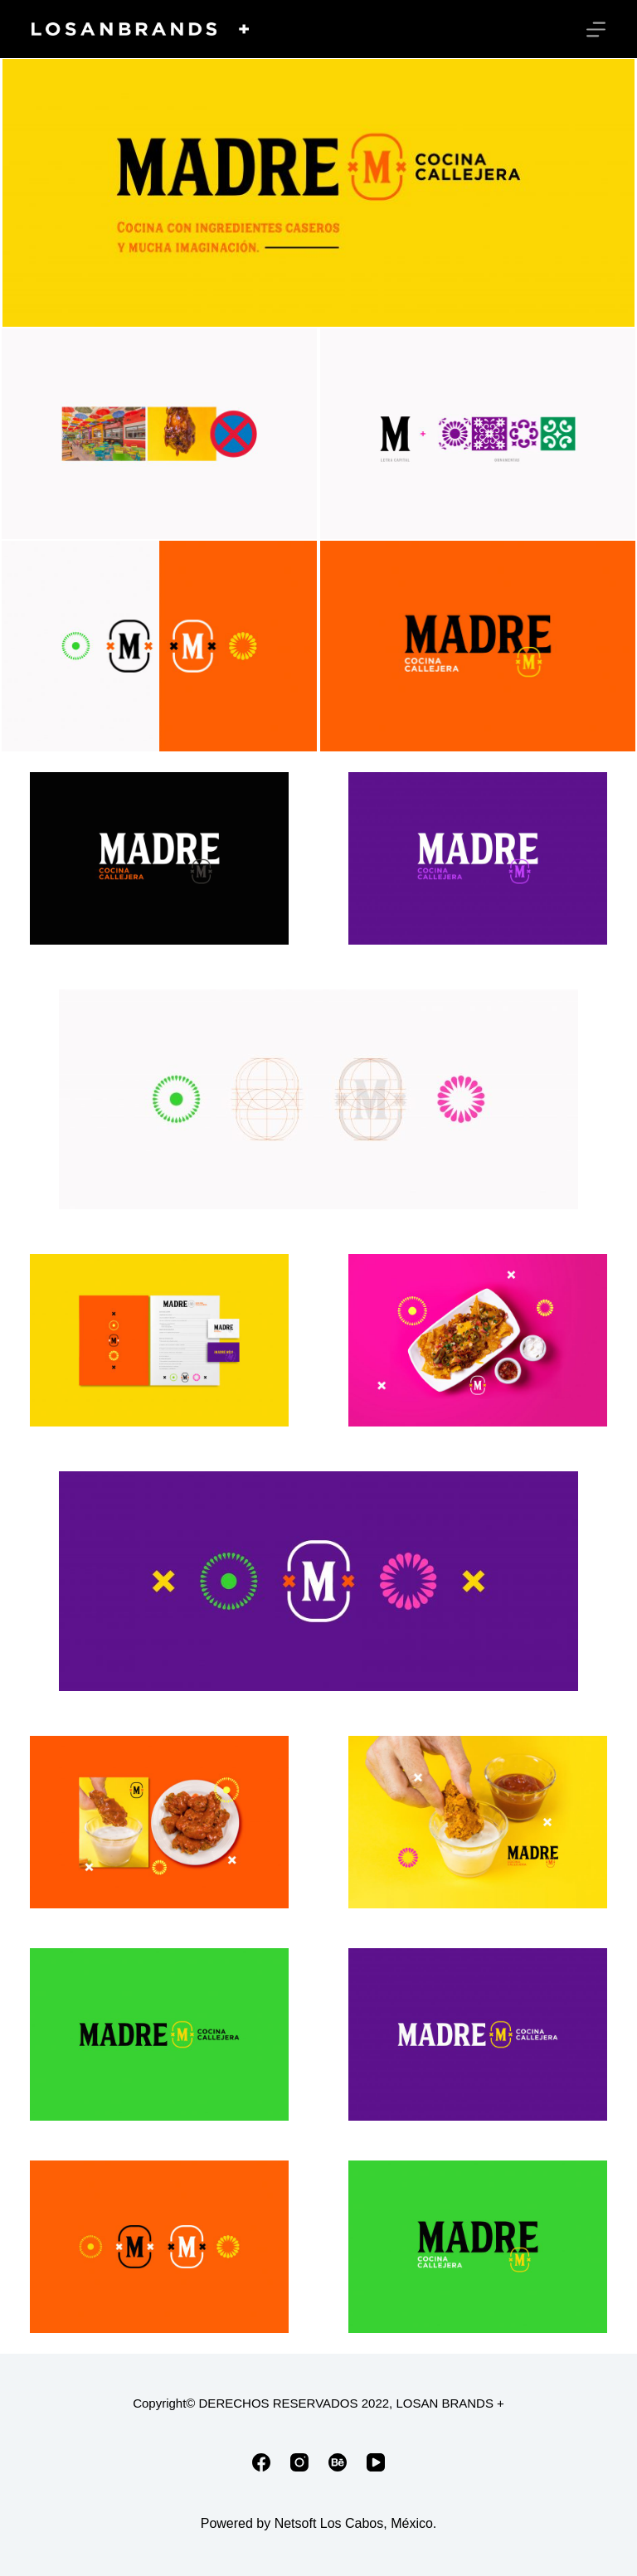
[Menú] (595, 29)
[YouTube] (376, 2462)
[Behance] (337, 2462)
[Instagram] (299, 2462)
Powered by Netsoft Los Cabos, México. (319, 2523)
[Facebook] (261, 2462)
